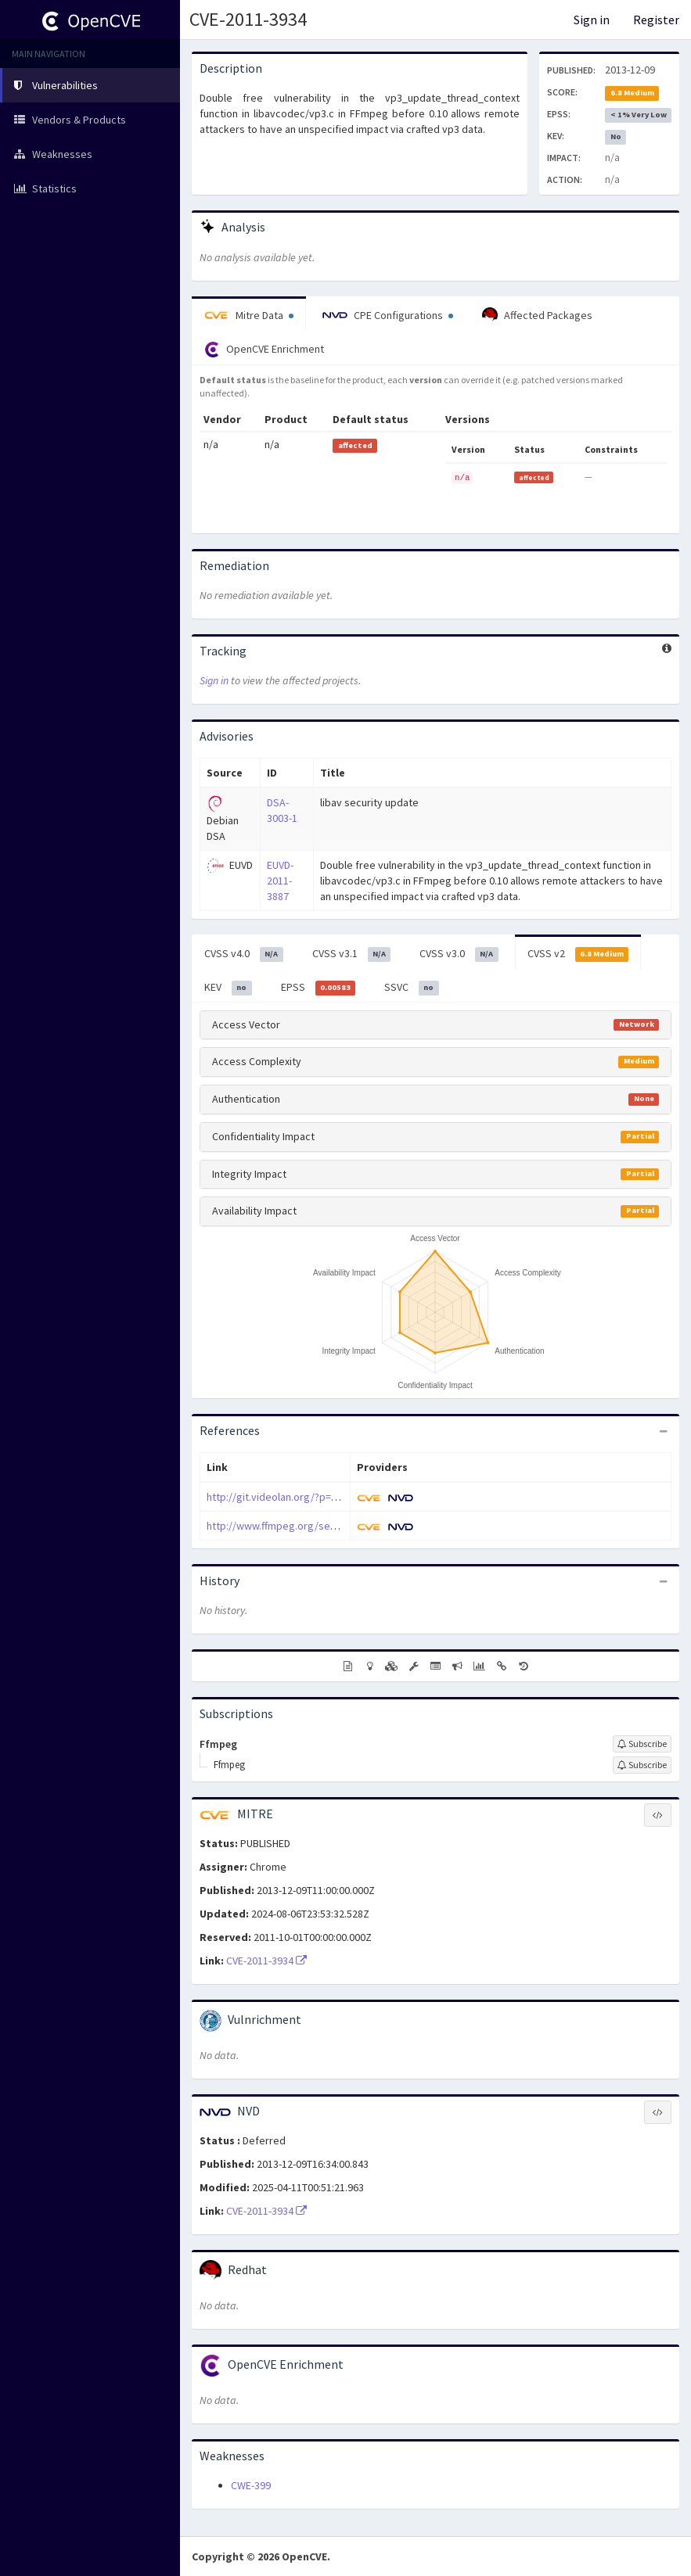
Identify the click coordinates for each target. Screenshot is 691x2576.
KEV (228, 988)
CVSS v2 (578, 954)
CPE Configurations (387, 315)
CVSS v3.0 (458, 954)
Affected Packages (537, 315)
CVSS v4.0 (243, 954)
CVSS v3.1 (351, 954)
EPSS (318, 988)
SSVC (411, 988)
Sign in (592, 19)
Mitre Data (248, 315)
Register (656, 19)
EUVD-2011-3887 (280, 880)
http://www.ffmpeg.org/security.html (293, 1526)
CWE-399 (251, 2485)
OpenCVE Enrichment (264, 349)
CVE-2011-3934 (248, 19)
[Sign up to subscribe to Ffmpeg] (642, 1744)
